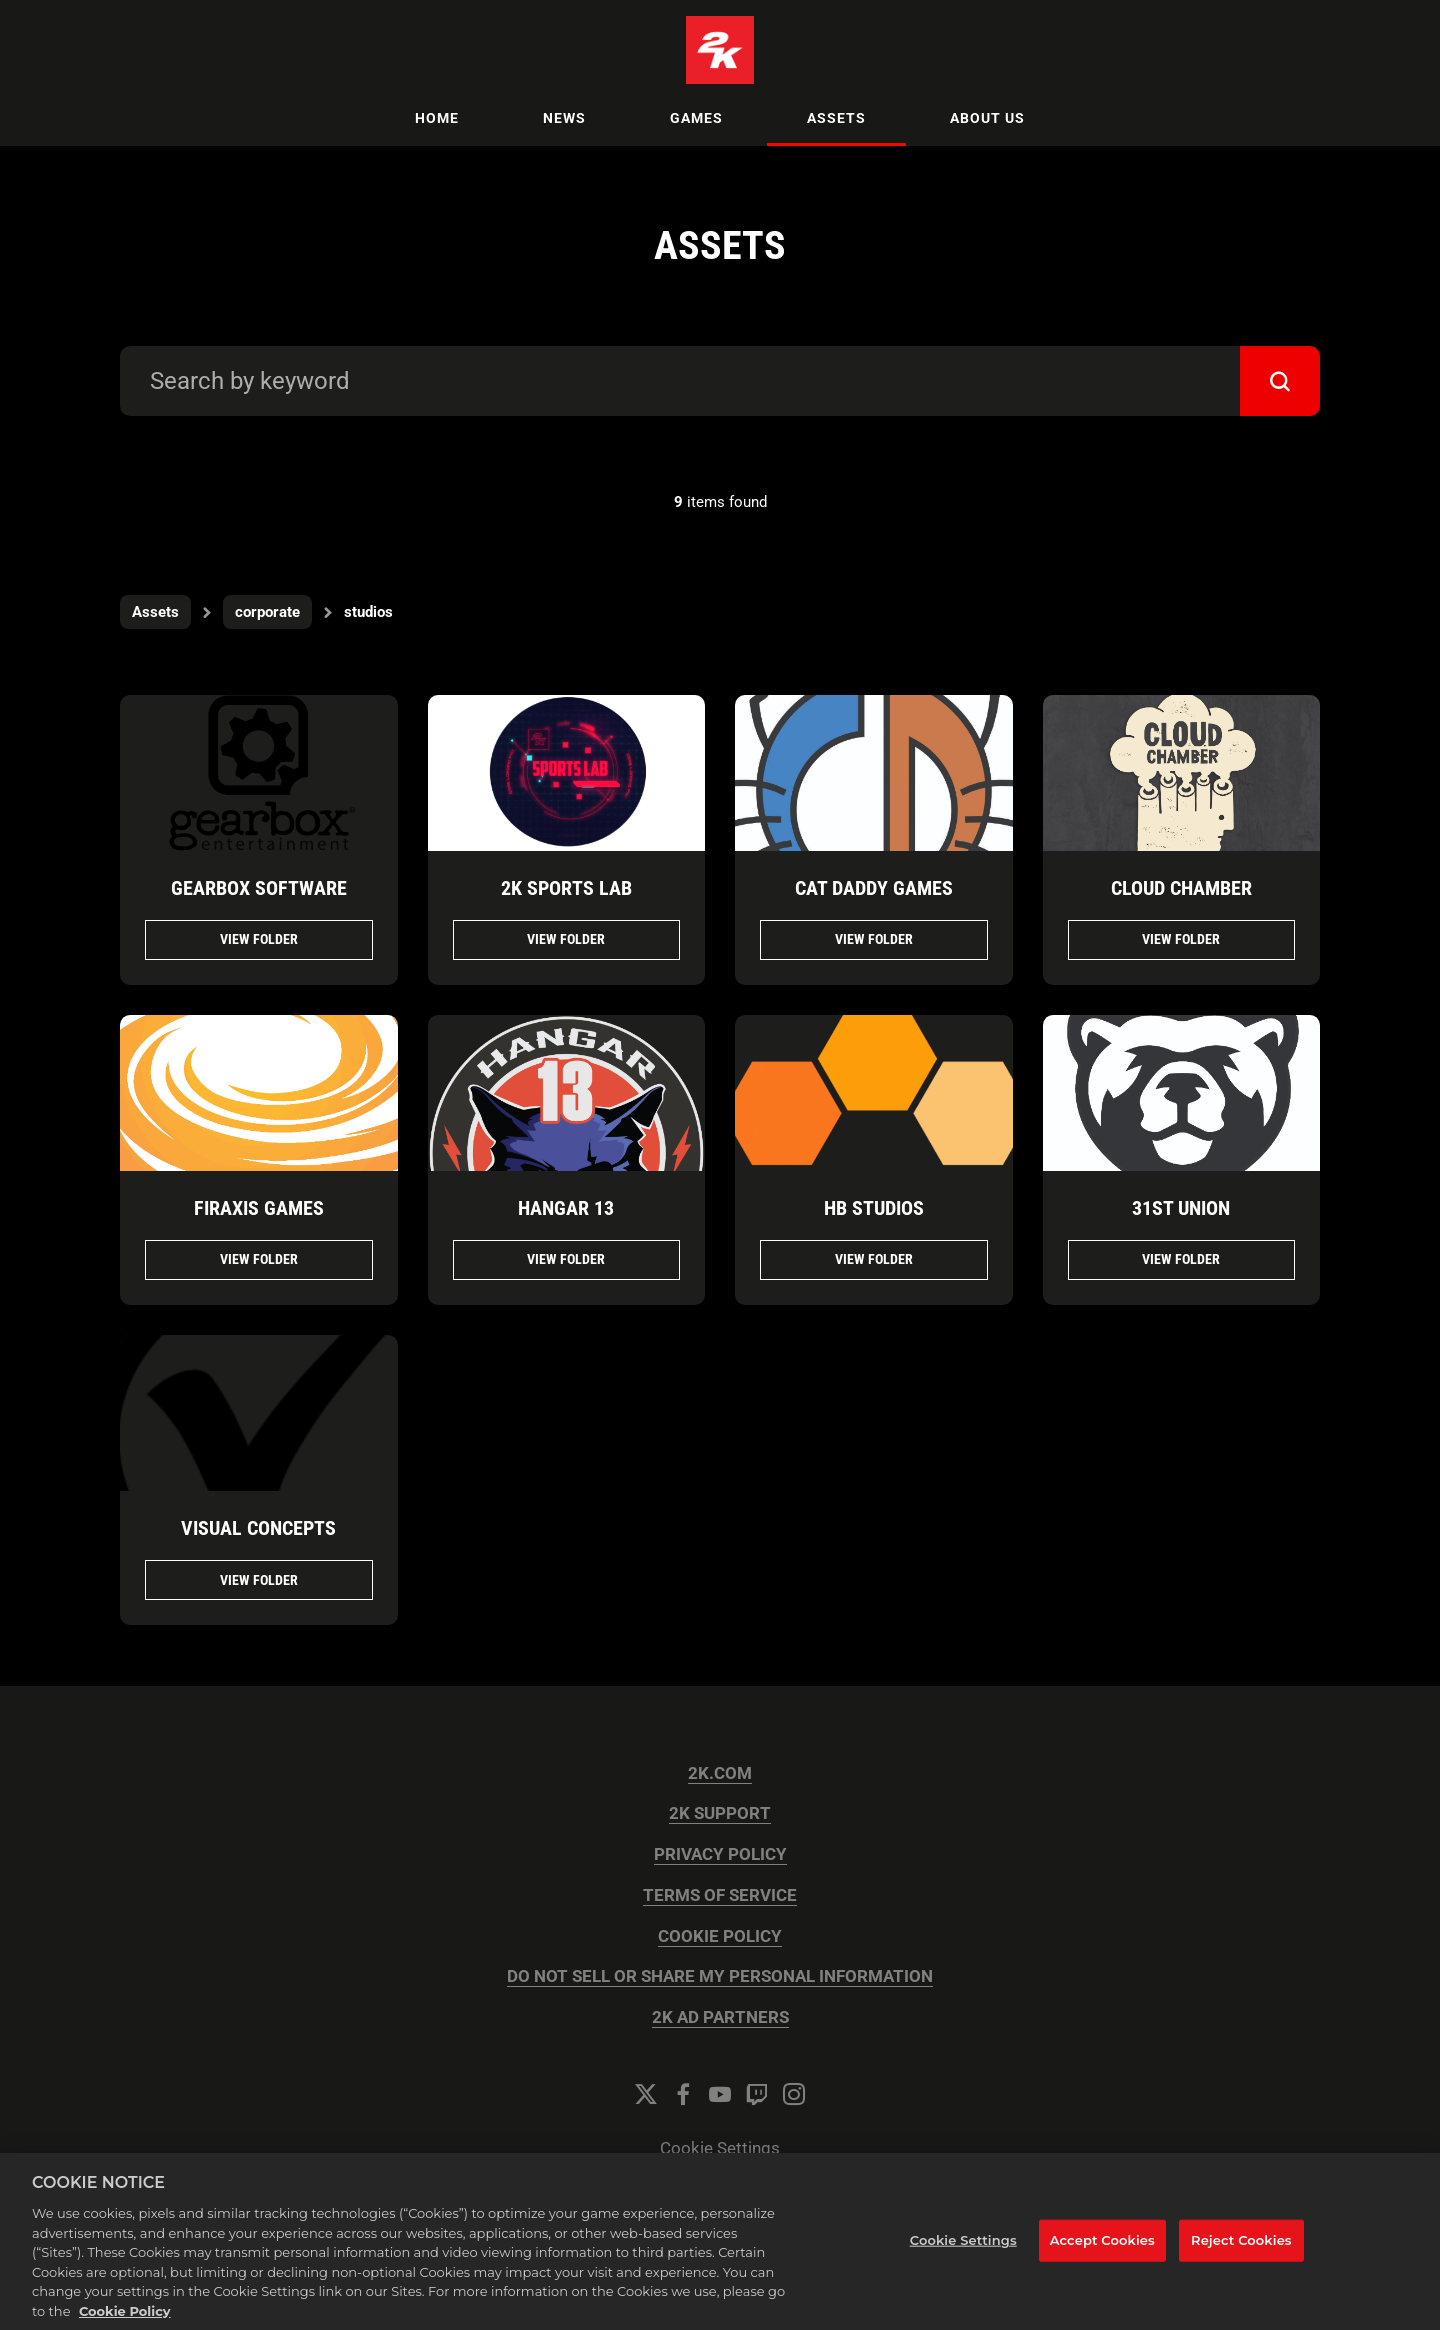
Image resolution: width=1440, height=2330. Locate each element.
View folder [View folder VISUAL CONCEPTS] (259, 1580)
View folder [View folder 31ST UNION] (1181, 1259)
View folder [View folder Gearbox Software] (259, 939)
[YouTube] (720, 2094)
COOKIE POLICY (720, 1936)
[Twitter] (646, 2094)
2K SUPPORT (720, 1813)
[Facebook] (683, 2094)
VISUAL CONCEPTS (258, 1528)
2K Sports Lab (566, 888)
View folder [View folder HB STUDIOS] (874, 1259)
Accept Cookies (1102, 2263)
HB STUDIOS (874, 1208)
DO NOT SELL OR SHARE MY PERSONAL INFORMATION (720, 1976)
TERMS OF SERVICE (720, 1895)
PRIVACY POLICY (720, 1854)
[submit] (1280, 381)
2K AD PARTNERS (720, 2017)
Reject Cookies (1241, 2263)
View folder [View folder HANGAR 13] (566, 1259)
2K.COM (720, 1773)
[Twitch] (757, 2094)
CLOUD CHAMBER (1181, 888)
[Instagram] (794, 2094)
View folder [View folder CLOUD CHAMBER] (1181, 939)
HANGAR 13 (566, 1208)
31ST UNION (1181, 1208)
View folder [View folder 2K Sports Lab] (566, 939)
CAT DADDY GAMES (874, 888)
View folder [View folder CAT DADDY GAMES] (874, 939)
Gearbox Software (259, 888)
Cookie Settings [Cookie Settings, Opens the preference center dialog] (963, 2263)
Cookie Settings (720, 2148)
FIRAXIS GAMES (259, 1208)
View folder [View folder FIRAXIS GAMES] (259, 1259)
